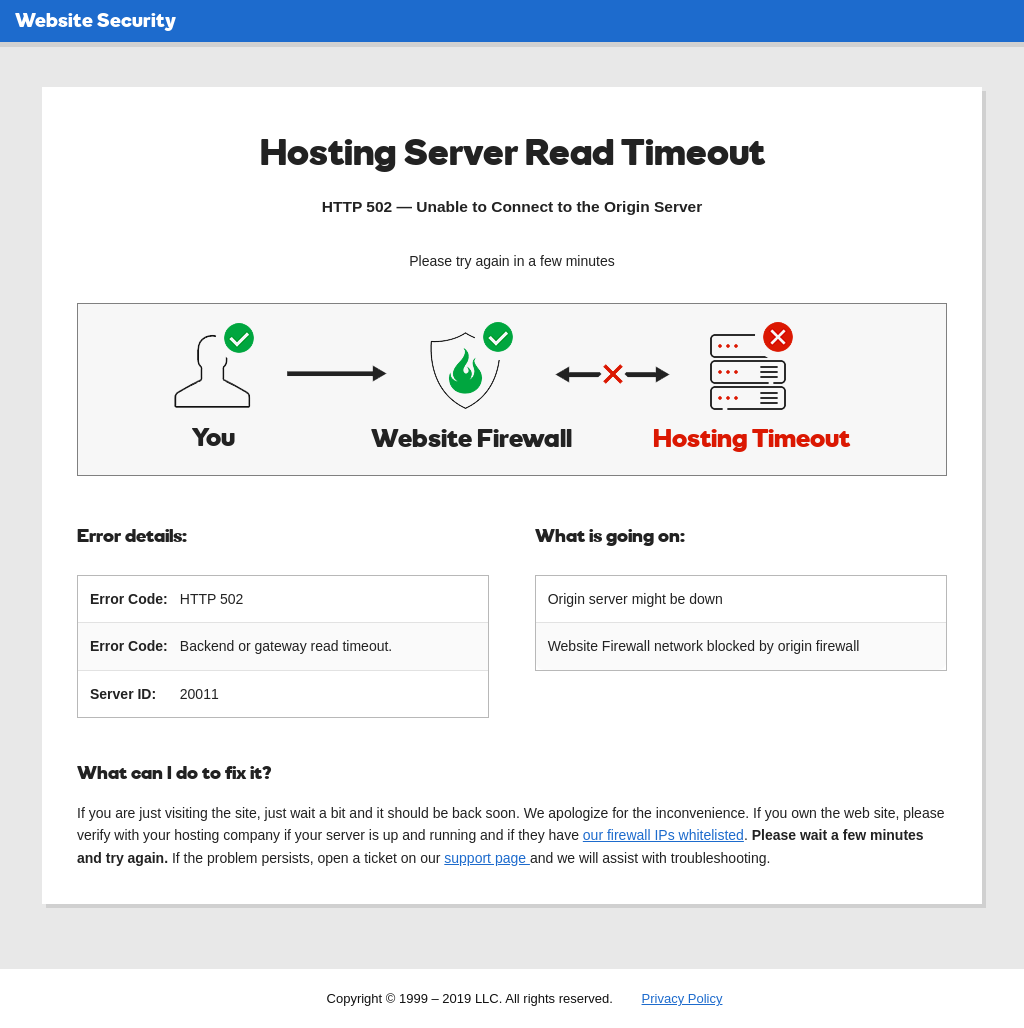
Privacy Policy (682, 997)
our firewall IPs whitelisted (663, 834)
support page (487, 857)
